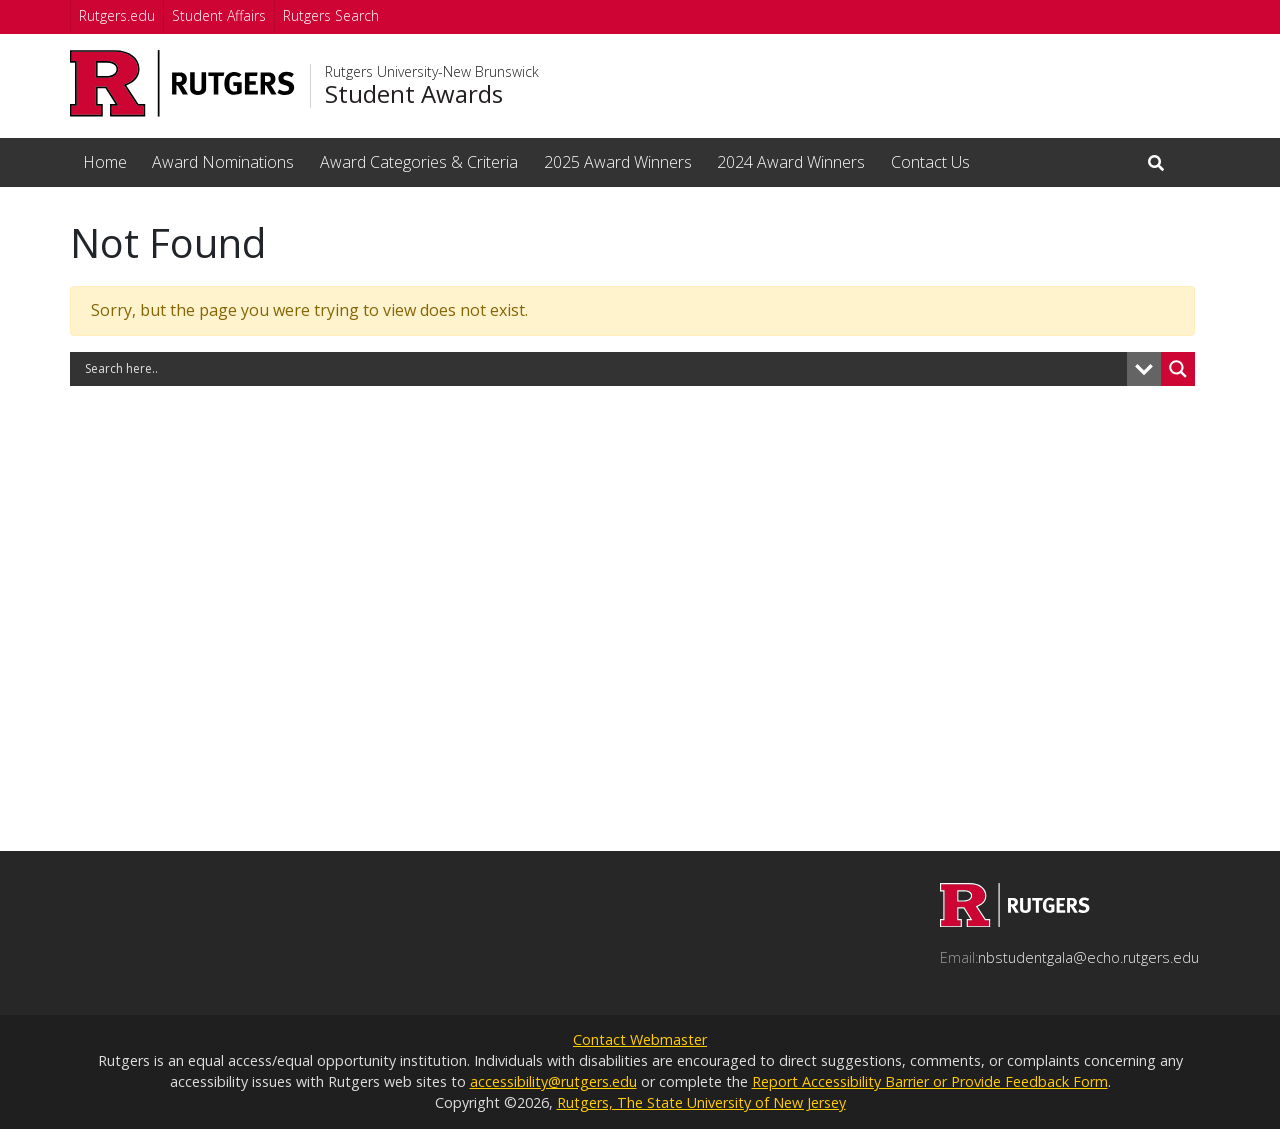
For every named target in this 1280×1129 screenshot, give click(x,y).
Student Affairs (219, 15)
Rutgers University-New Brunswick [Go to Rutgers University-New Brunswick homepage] (432, 72)
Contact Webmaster (640, 1039)
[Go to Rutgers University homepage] (182, 83)
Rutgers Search (331, 15)
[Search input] (603, 369)
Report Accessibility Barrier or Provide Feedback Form (930, 1081)
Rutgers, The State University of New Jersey (701, 1102)
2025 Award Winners (618, 162)
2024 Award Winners (791, 162)
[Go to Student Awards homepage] (1015, 921)
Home (105, 162)
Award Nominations (223, 162)
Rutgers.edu (117, 15)
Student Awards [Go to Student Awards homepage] (414, 94)
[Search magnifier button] (1178, 369)
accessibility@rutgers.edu (553, 1081)
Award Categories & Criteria (419, 162)
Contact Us (930, 162)
